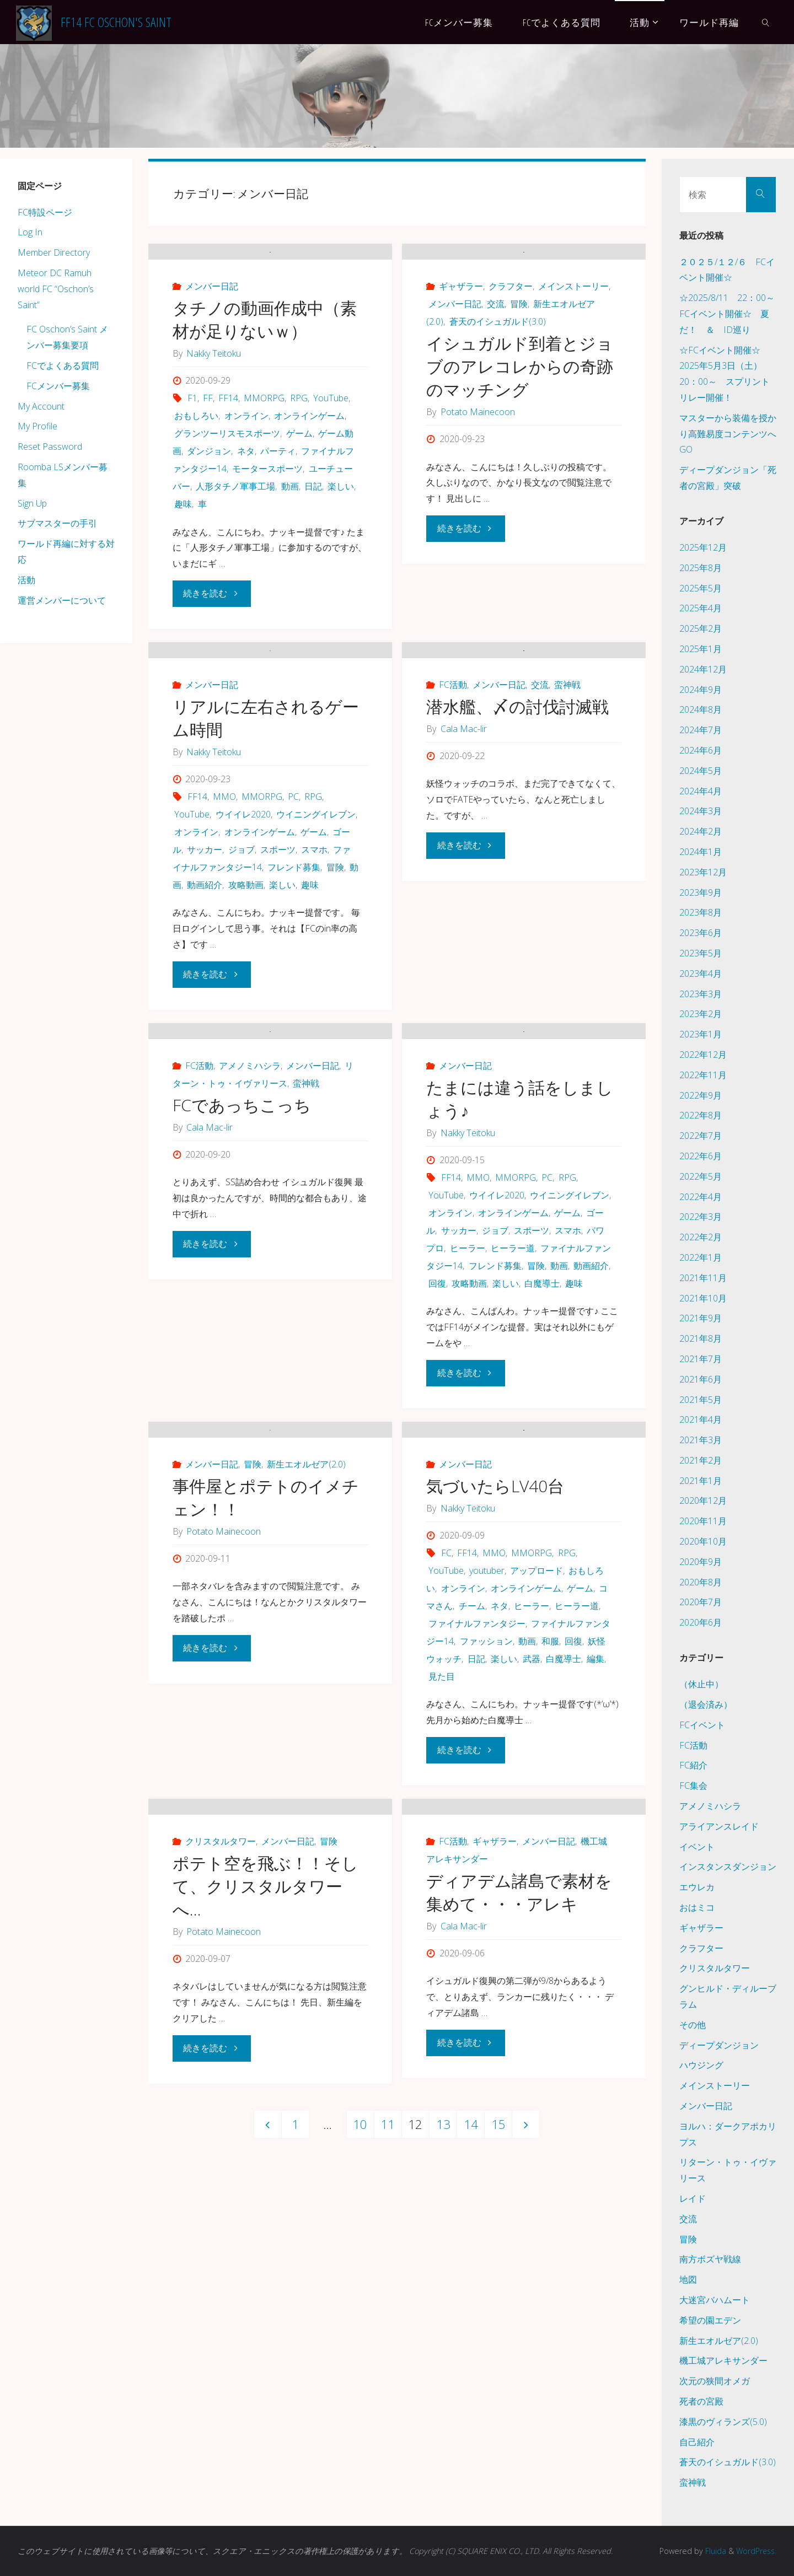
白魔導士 (542, 1454)
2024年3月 (700, 811)
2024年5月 (700, 771)
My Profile (37, 426)
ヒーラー (467, 1419)
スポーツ (278, 964)
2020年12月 (703, 1500)
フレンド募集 (293, 981)
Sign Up (32, 503)
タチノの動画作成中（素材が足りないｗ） (265, 376)
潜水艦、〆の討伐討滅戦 (517, 820)
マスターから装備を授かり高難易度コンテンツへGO (727, 434)
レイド (692, 2198)
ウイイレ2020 (243, 928)
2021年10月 (703, 1298)
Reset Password (50, 446)
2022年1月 (700, 1257)
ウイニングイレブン (316, 928)
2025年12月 (703, 547)
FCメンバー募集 (58, 386)
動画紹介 (204, 999)
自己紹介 (697, 2442)
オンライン (246, 472)
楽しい (341, 543)
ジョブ (241, 964)
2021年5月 (700, 1400)
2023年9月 (700, 892)
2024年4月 (700, 791)
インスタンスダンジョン (727, 1866)
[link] (766, 22)
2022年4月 (700, 1197)
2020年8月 (700, 1582)
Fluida (712, 2551)
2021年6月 (700, 1379)
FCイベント (702, 1725)
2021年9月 (700, 1318)
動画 (290, 543)
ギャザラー (461, 343)
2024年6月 (700, 750)
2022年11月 (703, 1075)
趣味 (183, 561)
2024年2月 (700, 831)
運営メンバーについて (62, 600)
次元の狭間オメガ (714, 2381)
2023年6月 (700, 933)
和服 (550, 1869)
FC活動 (453, 799)
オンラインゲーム (309, 472)
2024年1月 (700, 852)
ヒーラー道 (513, 1419)
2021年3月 (700, 1440)
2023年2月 (700, 1014)
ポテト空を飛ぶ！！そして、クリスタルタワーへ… (265, 2171)
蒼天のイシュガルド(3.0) (497, 378)
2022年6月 (700, 1156)
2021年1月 (700, 1481)
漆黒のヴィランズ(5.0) (723, 2422)
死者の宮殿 (701, 2401)
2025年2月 (700, 628)
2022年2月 (700, 1237)
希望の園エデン (710, 2320)
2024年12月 (703, 669)
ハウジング (701, 2065)
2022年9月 (700, 1095)
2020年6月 (700, 1622)
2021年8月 (700, 1338)
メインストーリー (573, 343)
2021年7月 (700, 1359)
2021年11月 (703, 1278)
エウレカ (697, 1887)
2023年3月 (700, 994)
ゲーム (299, 490)
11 (387, 2409)
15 (498, 2409)
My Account (41, 406)
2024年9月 (700, 690)
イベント (697, 1847)
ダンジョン (209, 508)
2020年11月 (703, 1521)
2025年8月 (700, 568)
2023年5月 (700, 953)
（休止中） (701, 1684)
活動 (26, 580)
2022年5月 (700, 1176)
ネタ (246, 508)
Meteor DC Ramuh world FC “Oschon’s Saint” (56, 289)
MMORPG (264, 455)
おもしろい (196, 472)
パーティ (278, 508)
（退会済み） (705, 1704)
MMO (224, 911)
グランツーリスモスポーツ (227, 490)
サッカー (204, 964)
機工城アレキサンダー (723, 2360)
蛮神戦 (567, 799)
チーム (472, 1834)
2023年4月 (700, 973)
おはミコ (697, 1907)
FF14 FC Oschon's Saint (116, 22)
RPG (299, 455)
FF (208, 455)
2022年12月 (703, 1054)
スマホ (314, 964)
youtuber (487, 1799)
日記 (313, 543)
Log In (30, 232)
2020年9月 (700, 1562)
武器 (531, 1887)
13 (443, 2409)
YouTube (330, 455)
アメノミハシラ (250, 1236)
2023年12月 (703, 872)
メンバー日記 (211, 343)
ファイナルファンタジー (476, 1852)
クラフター (511, 343)
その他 (692, 2025)
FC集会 (693, 1785)
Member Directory (54, 252)
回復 (437, 1454)
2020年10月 (703, 1541)
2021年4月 (700, 1419)
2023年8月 (700, 912)
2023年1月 (700, 1034)
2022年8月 (700, 1115)
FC (446, 1781)
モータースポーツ (267, 525)
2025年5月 (700, 588)
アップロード (536, 1799)
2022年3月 (700, 1217)
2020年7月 (700, 1602)
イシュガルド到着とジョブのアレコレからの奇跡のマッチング (519, 423)
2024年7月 (700, 730)
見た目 (441, 1905)
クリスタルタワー (220, 2126)
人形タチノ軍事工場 (235, 543)
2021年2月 (700, 1460)
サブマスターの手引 (57, 523)
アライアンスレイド (719, 1826)
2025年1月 (700, 649)
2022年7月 (700, 1136)
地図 (688, 2279)
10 (360, 2409)
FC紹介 (693, 1765)
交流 (496, 360)
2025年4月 (700, 608)
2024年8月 (700, 709)
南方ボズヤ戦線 (710, 2259)
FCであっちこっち (242, 1276)
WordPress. (755, 2551)
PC (293, 911)
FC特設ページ (45, 212)
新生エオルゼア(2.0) (306, 1692)
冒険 (519, 360)
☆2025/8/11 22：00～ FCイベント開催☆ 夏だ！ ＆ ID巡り (731, 314)
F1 (192, 455)
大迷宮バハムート (714, 2300)
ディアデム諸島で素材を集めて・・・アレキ (519, 2177)
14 (471, 2409)
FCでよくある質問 (62, 365)
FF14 (228, 455)
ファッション (486, 1869)
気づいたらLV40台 (495, 1714)
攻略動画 (246, 999)
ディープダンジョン (719, 2045)
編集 (595, 1887)
